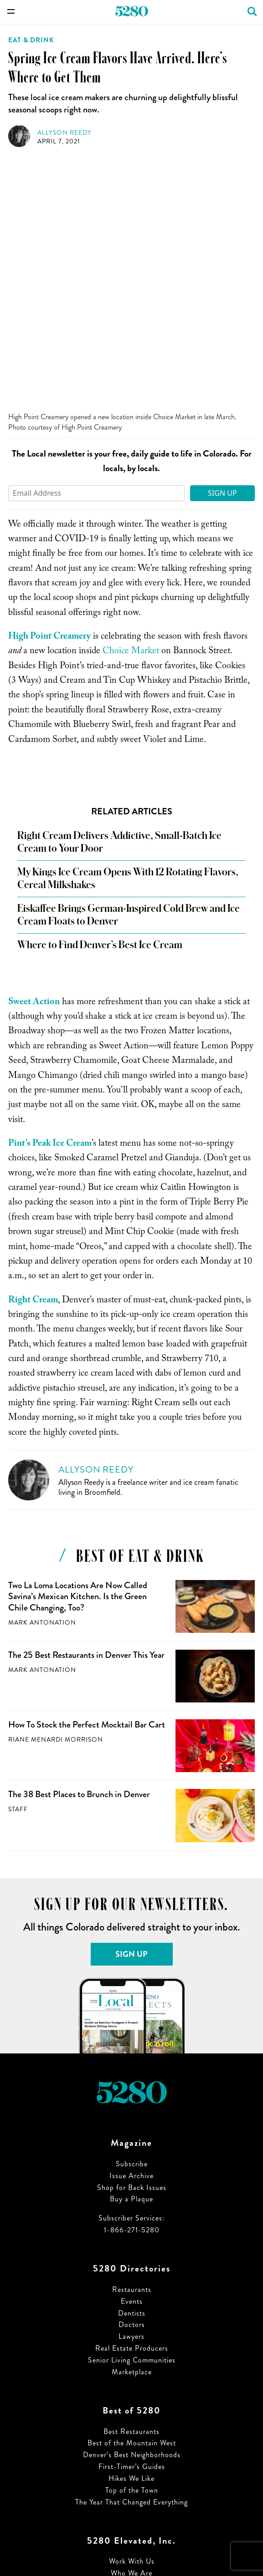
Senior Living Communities (131, 2114)
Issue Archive (131, 1929)
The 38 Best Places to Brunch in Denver (79, 1548)
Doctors (132, 2078)
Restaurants (131, 2043)
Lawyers (131, 2090)
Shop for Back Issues (131, 1941)
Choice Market (131, 405)
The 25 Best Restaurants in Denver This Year (86, 1408)
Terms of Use (131, 2374)
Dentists (131, 2067)
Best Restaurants (131, 2185)
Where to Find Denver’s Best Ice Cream (99, 699)
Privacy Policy (131, 2386)
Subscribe (132, 1917)
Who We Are (131, 2327)
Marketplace (132, 2125)
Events (132, 2055)
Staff (18, 1563)
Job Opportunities (131, 2338)
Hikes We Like (131, 2232)
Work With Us (132, 2315)
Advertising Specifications (131, 2362)
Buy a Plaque (131, 1952)
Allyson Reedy (64, 132)
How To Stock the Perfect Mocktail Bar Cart (86, 1478)
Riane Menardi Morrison (55, 1493)
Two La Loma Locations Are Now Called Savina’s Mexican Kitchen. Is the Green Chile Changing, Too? (77, 1350)
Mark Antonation (42, 1376)
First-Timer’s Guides (131, 2220)
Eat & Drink (31, 40)
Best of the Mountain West (132, 2196)
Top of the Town (131, 2244)
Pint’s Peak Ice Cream (50, 898)
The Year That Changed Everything (131, 2256)
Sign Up (222, 247)
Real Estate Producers (131, 2102)
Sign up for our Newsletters (132, 2350)
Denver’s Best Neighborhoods (131, 2208)
